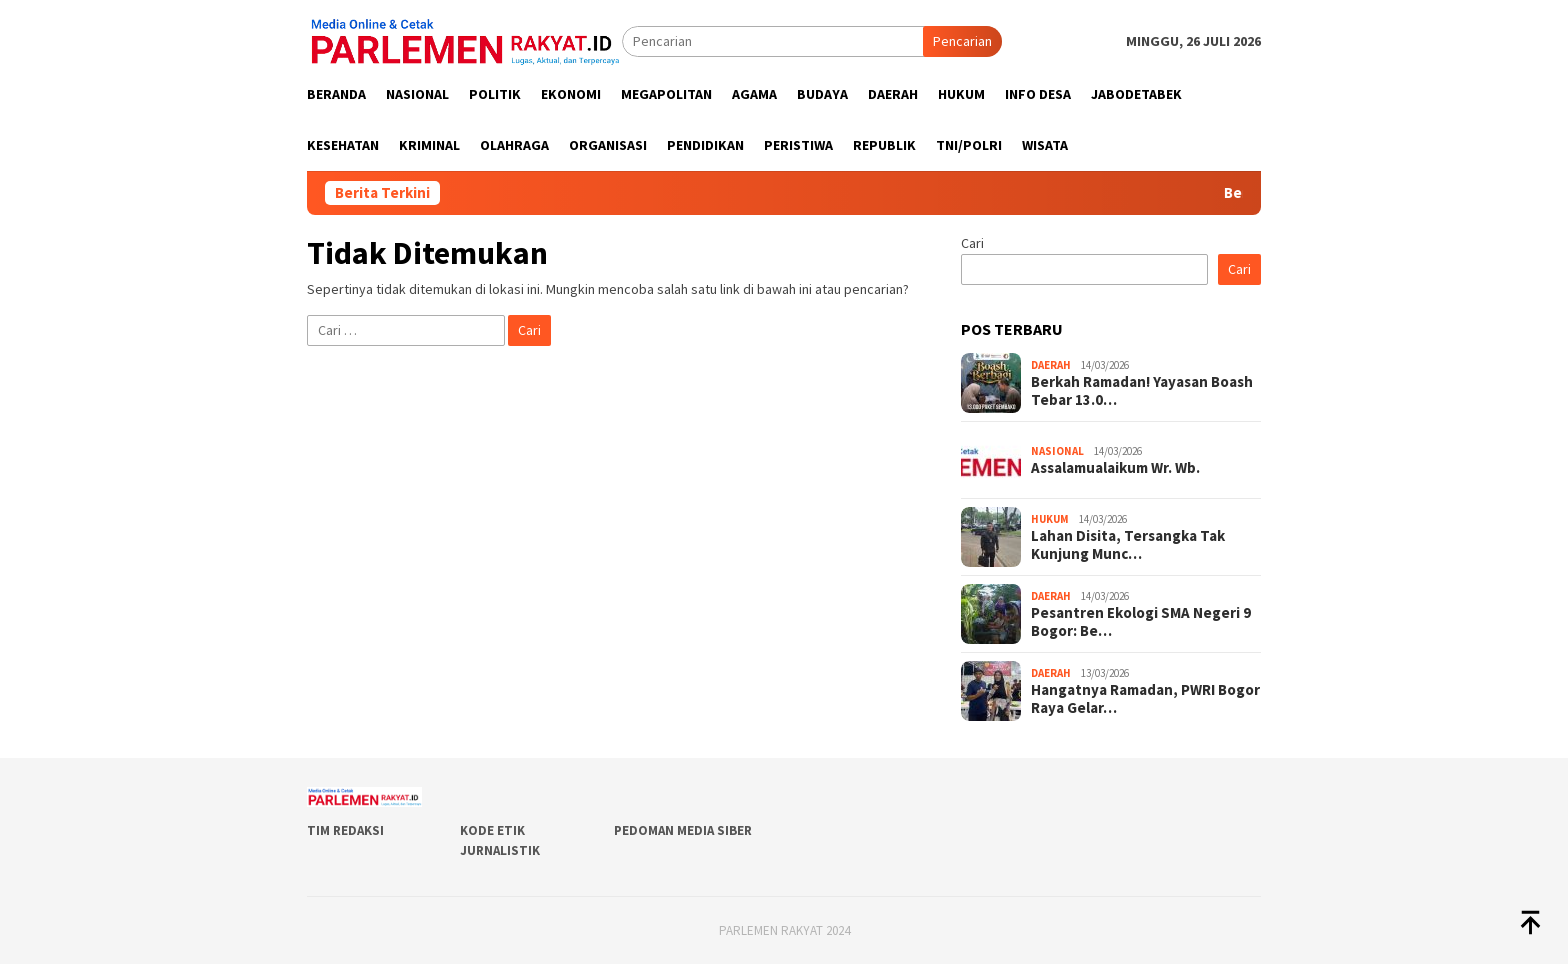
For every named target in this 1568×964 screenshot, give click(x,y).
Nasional (1057, 451)
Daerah (1051, 365)
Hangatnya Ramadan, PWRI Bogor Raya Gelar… (1145, 699)
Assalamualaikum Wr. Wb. (1115, 468)
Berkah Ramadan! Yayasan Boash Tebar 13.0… (1142, 391)
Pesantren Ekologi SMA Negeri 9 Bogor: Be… (1141, 622)
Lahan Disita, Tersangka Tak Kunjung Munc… (1128, 545)
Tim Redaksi (345, 830)
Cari (972, 243)
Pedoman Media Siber (683, 830)
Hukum (1050, 519)
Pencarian (962, 41)
